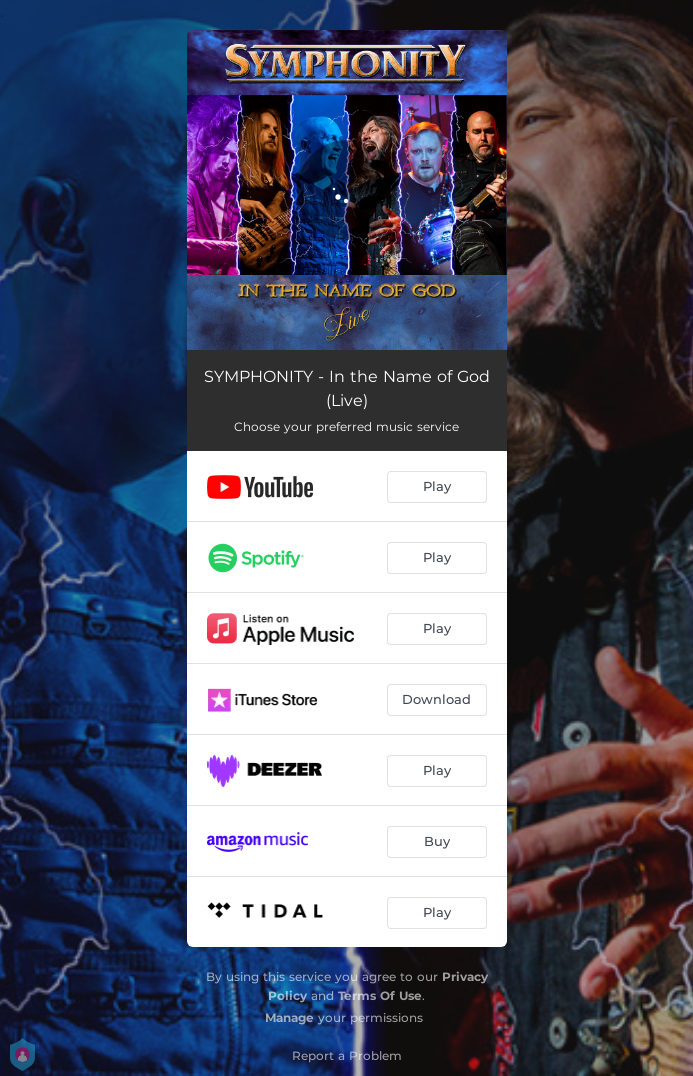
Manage (289, 1017)
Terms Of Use (380, 995)
